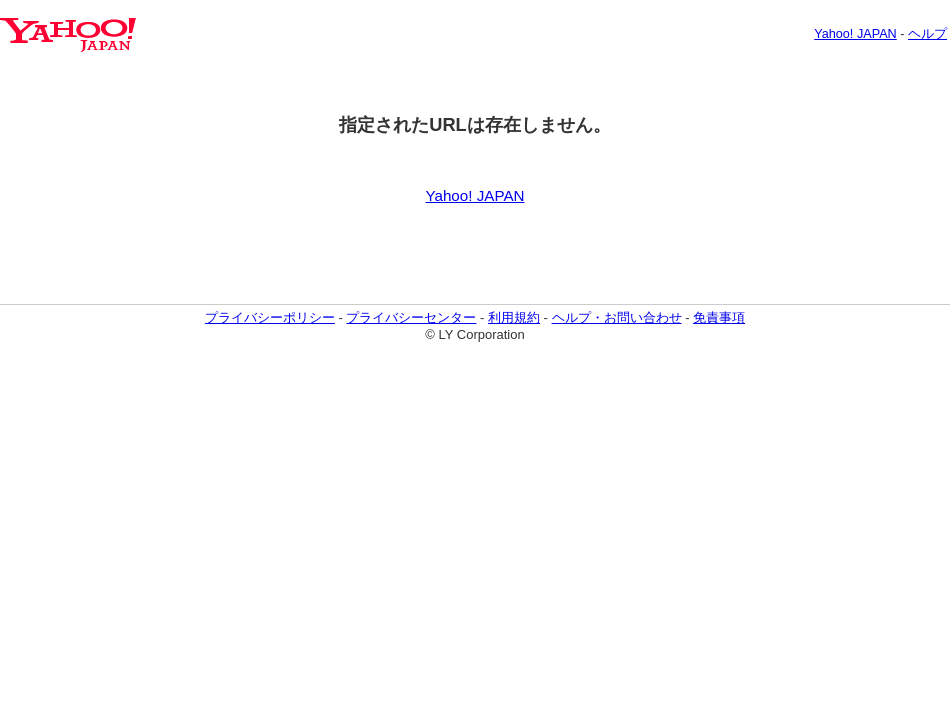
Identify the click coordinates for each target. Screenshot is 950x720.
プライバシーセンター (411, 317)
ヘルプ (927, 34)
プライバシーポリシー (270, 317)
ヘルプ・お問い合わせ (617, 317)
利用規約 (514, 317)
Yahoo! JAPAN (855, 34)
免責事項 (719, 317)
